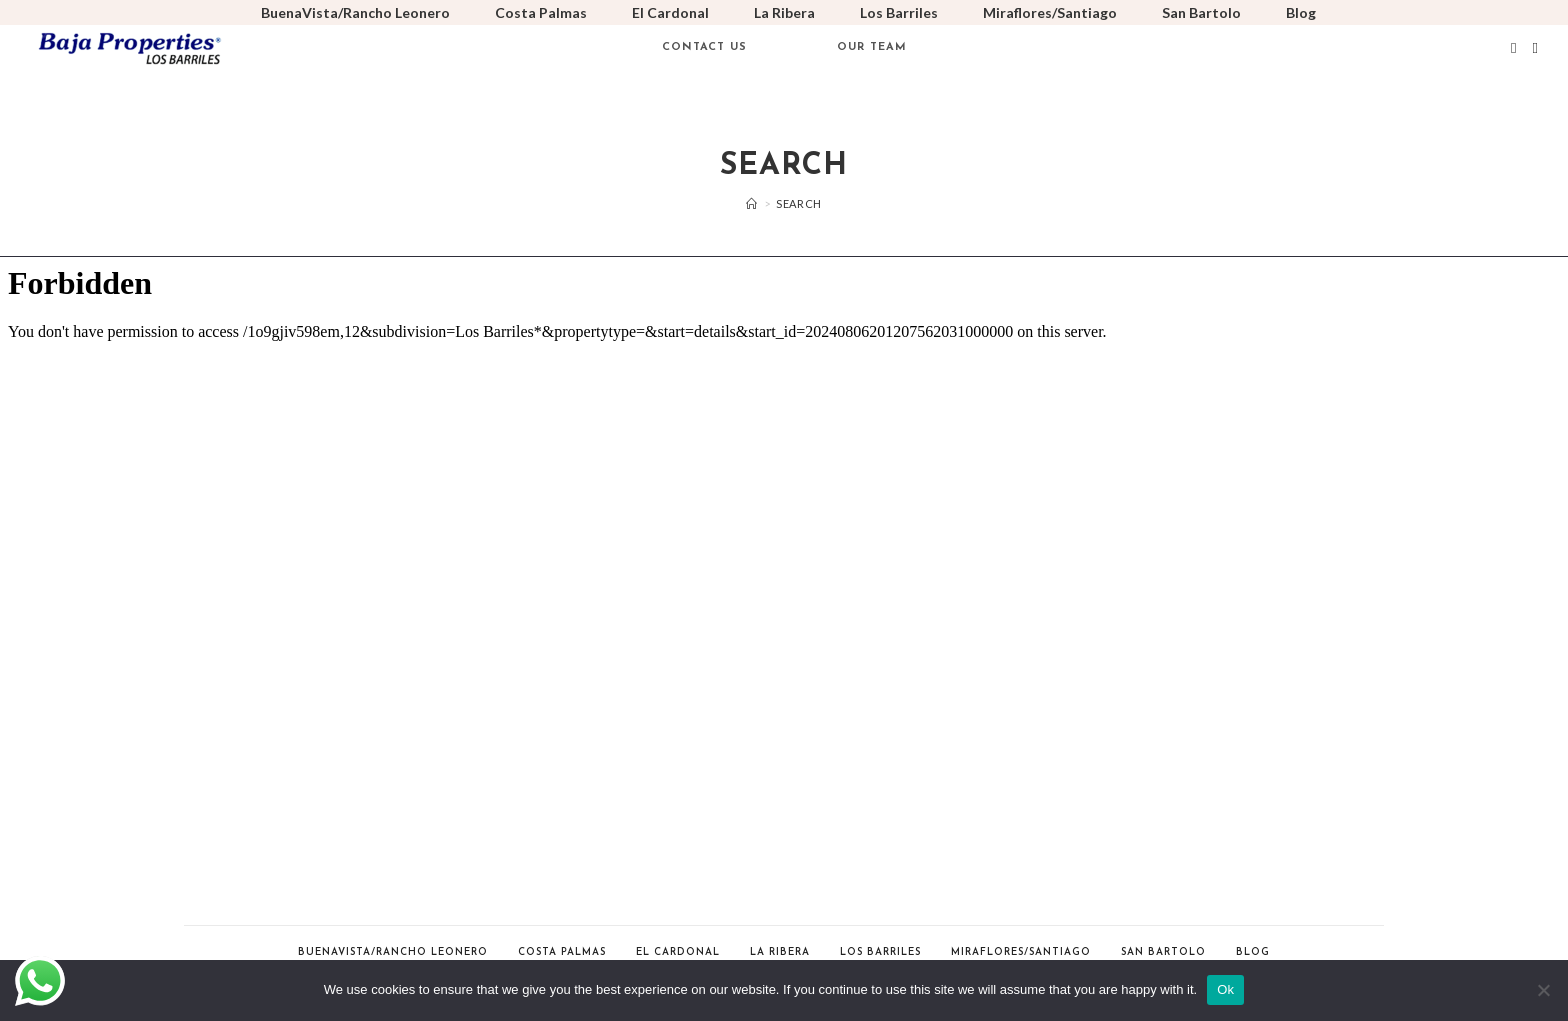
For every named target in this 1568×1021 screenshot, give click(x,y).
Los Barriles (899, 12)
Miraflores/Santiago (1050, 12)
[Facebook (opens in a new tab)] (1513, 48)
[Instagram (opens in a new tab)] (1535, 48)
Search (799, 203)
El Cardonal (670, 12)
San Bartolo (1201, 12)
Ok (1225, 989)
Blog (1301, 12)
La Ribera (784, 12)
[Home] (752, 203)
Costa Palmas (541, 12)
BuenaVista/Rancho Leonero (355, 12)
